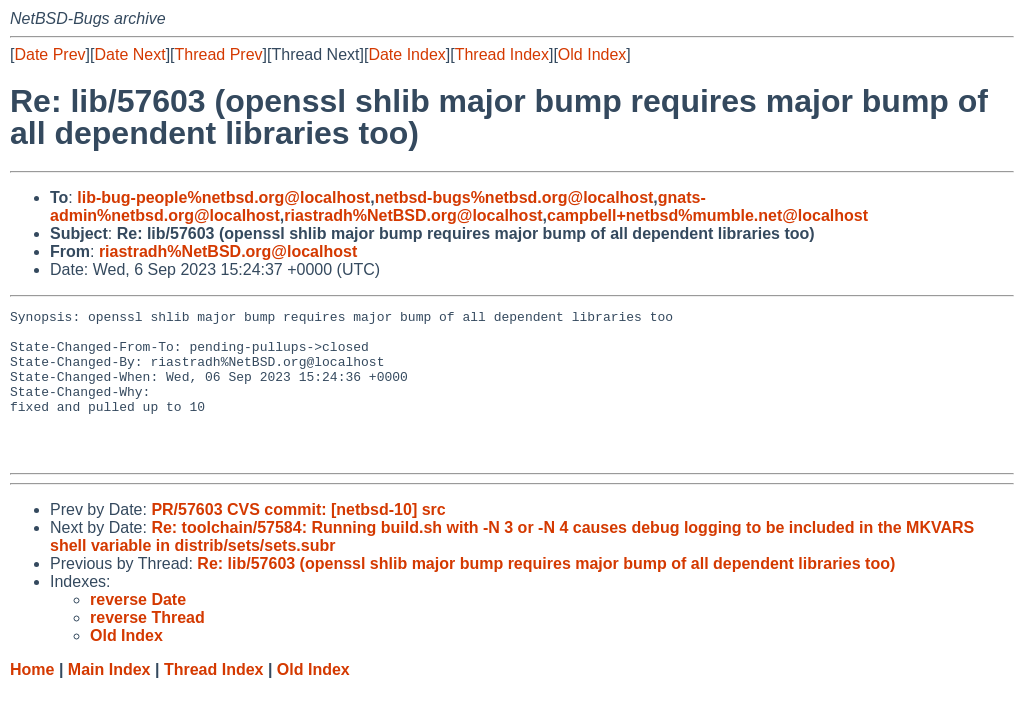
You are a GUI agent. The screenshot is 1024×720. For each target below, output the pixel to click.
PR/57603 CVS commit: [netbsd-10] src (298, 539)
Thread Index (502, 54)
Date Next (129, 54)
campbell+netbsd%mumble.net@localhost (707, 215)
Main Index (109, 699)
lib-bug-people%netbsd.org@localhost (223, 197)
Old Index (592, 54)
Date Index (406, 54)
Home (32, 699)
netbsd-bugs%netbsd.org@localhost (514, 197)
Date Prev (49, 54)
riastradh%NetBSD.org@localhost (413, 215)
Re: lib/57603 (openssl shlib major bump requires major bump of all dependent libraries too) (546, 593)
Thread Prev (219, 54)
